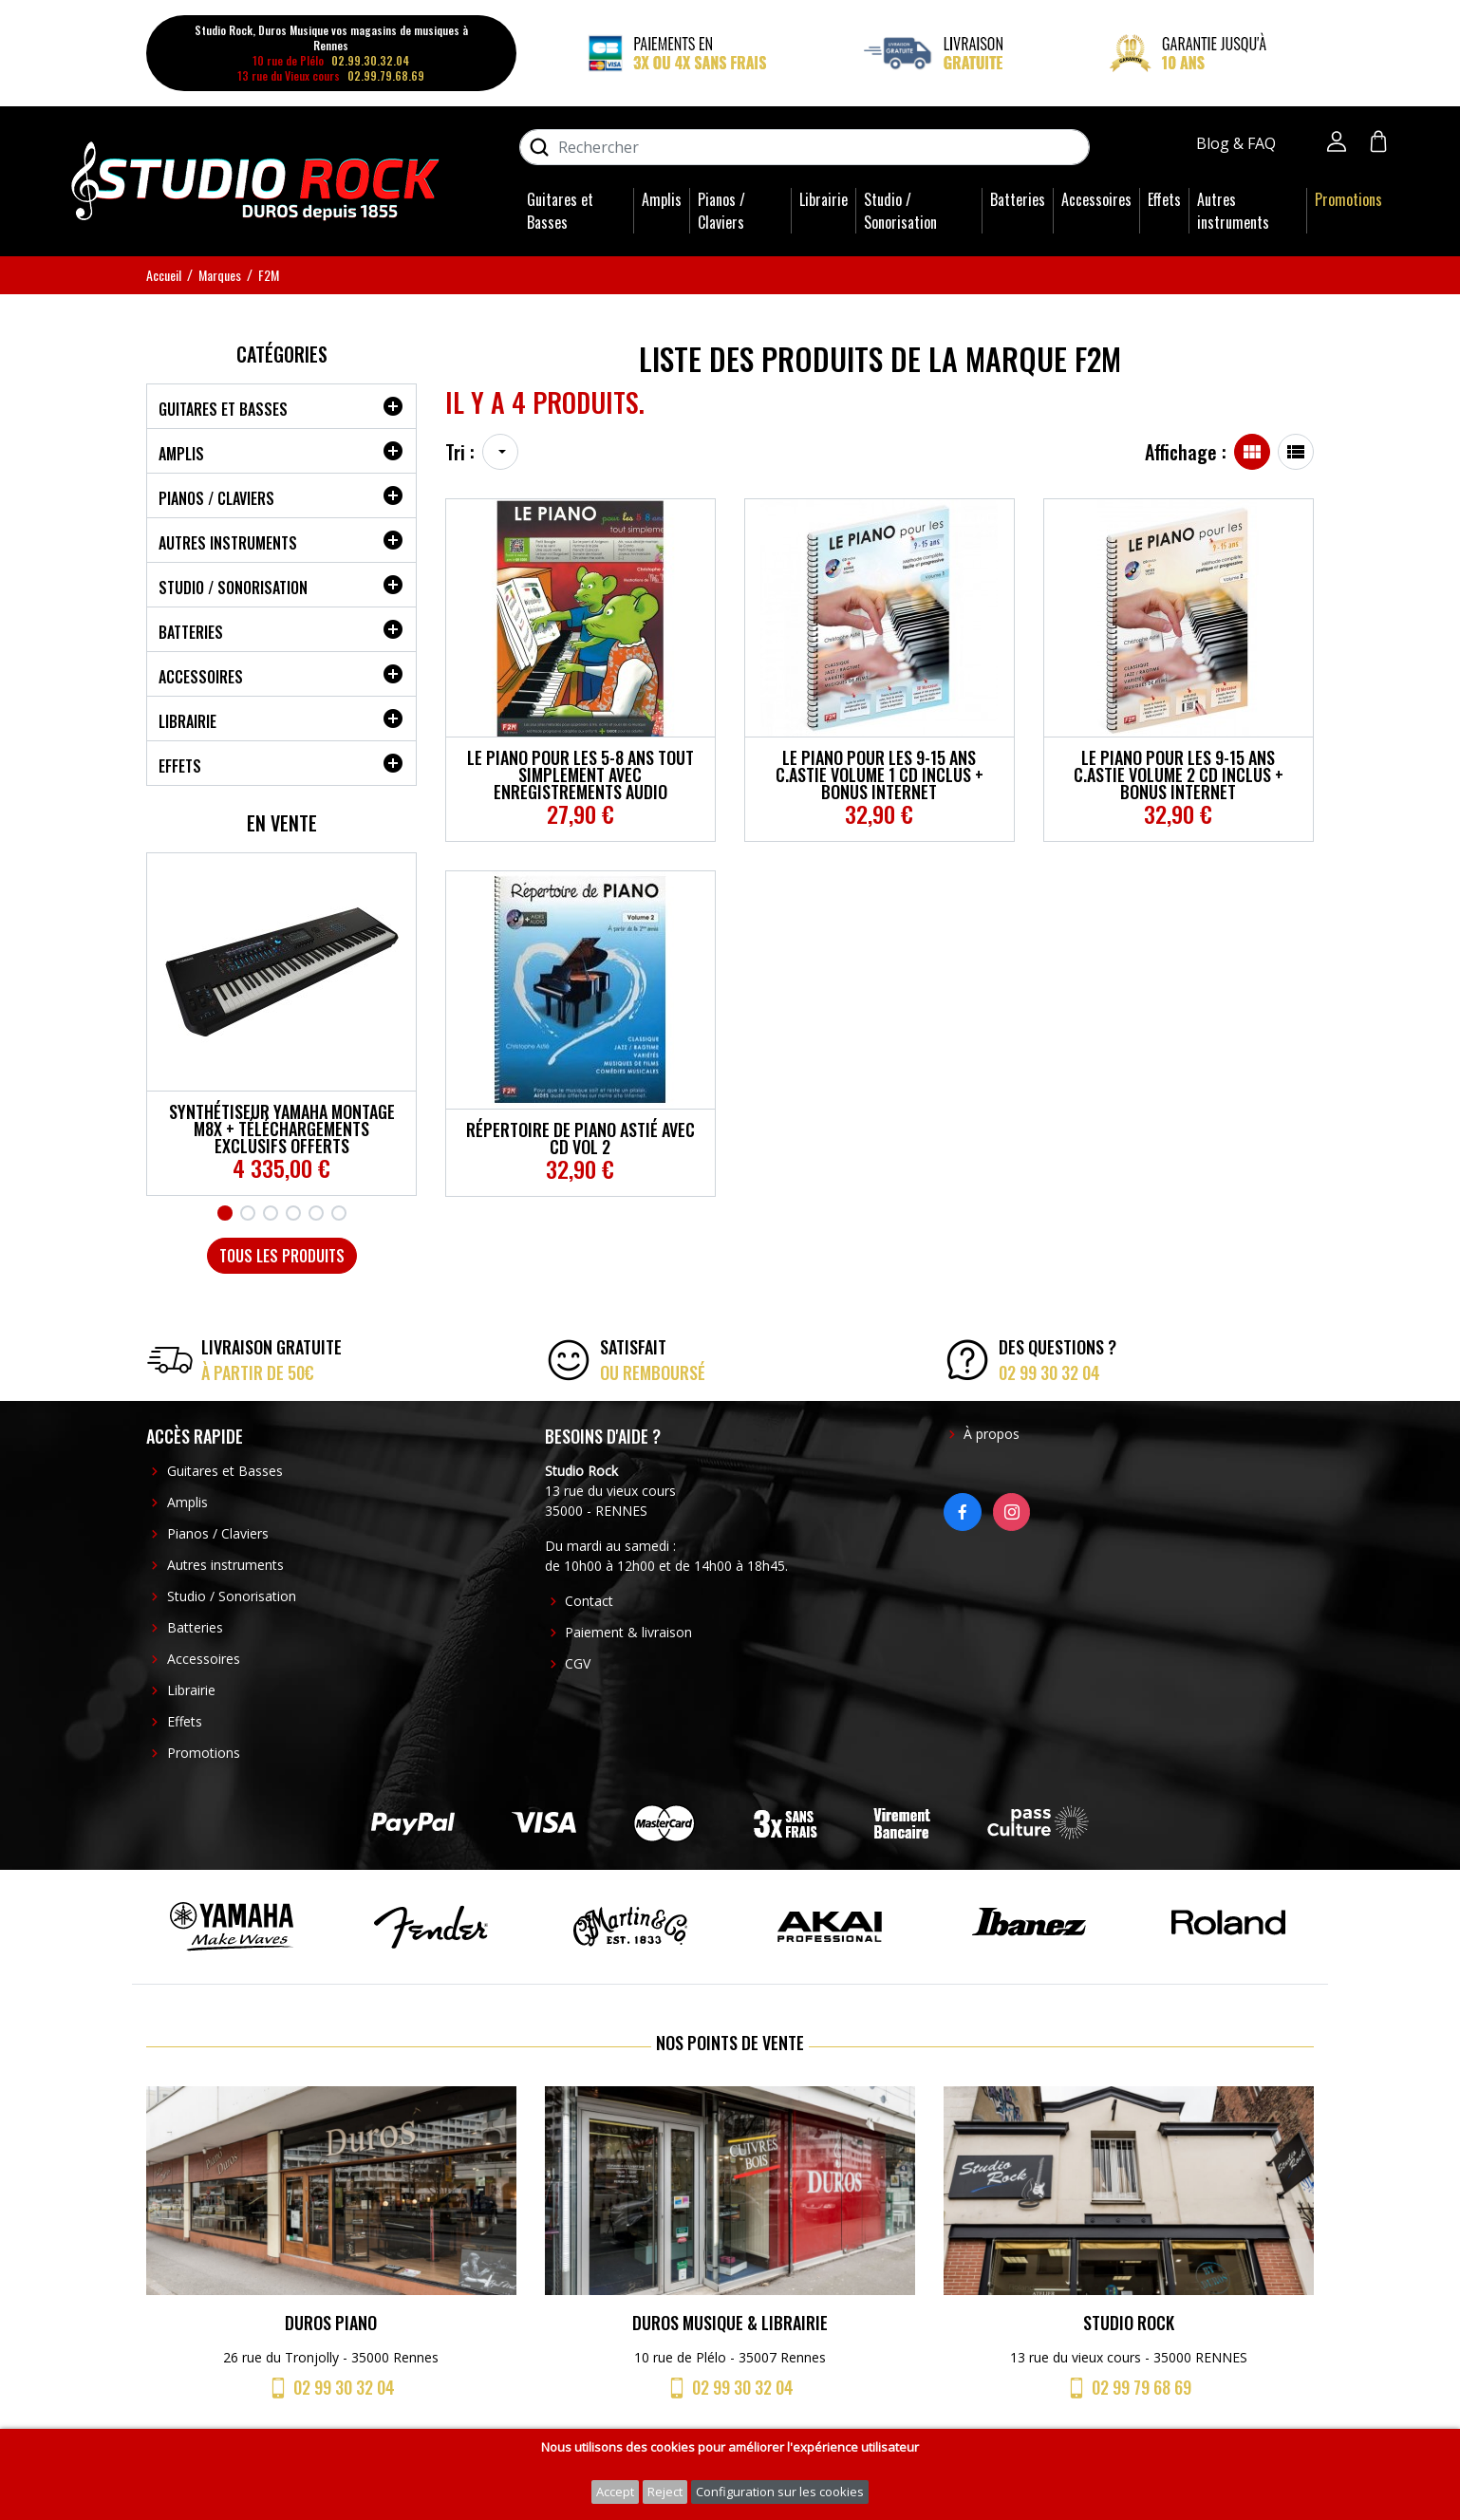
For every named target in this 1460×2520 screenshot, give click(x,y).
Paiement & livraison (628, 1632)
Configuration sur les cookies (780, 2491)
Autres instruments (1233, 210)
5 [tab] (316, 1213)
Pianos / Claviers (721, 210)
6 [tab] (338, 1213)
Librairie (823, 199)
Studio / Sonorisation (900, 210)
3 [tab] (270, 1213)
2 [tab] (247, 1213)
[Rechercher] (804, 147)
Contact (589, 1601)
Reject (665, 2491)
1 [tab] (225, 1213)
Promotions (1348, 199)
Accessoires (1096, 199)
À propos (992, 1434)
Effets (1164, 199)
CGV (577, 1663)
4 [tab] (293, 1213)
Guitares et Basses (560, 210)
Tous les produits (282, 1255)
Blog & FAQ (1238, 143)
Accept (615, 2491)
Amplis (662, 199)
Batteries (1017, 199)
